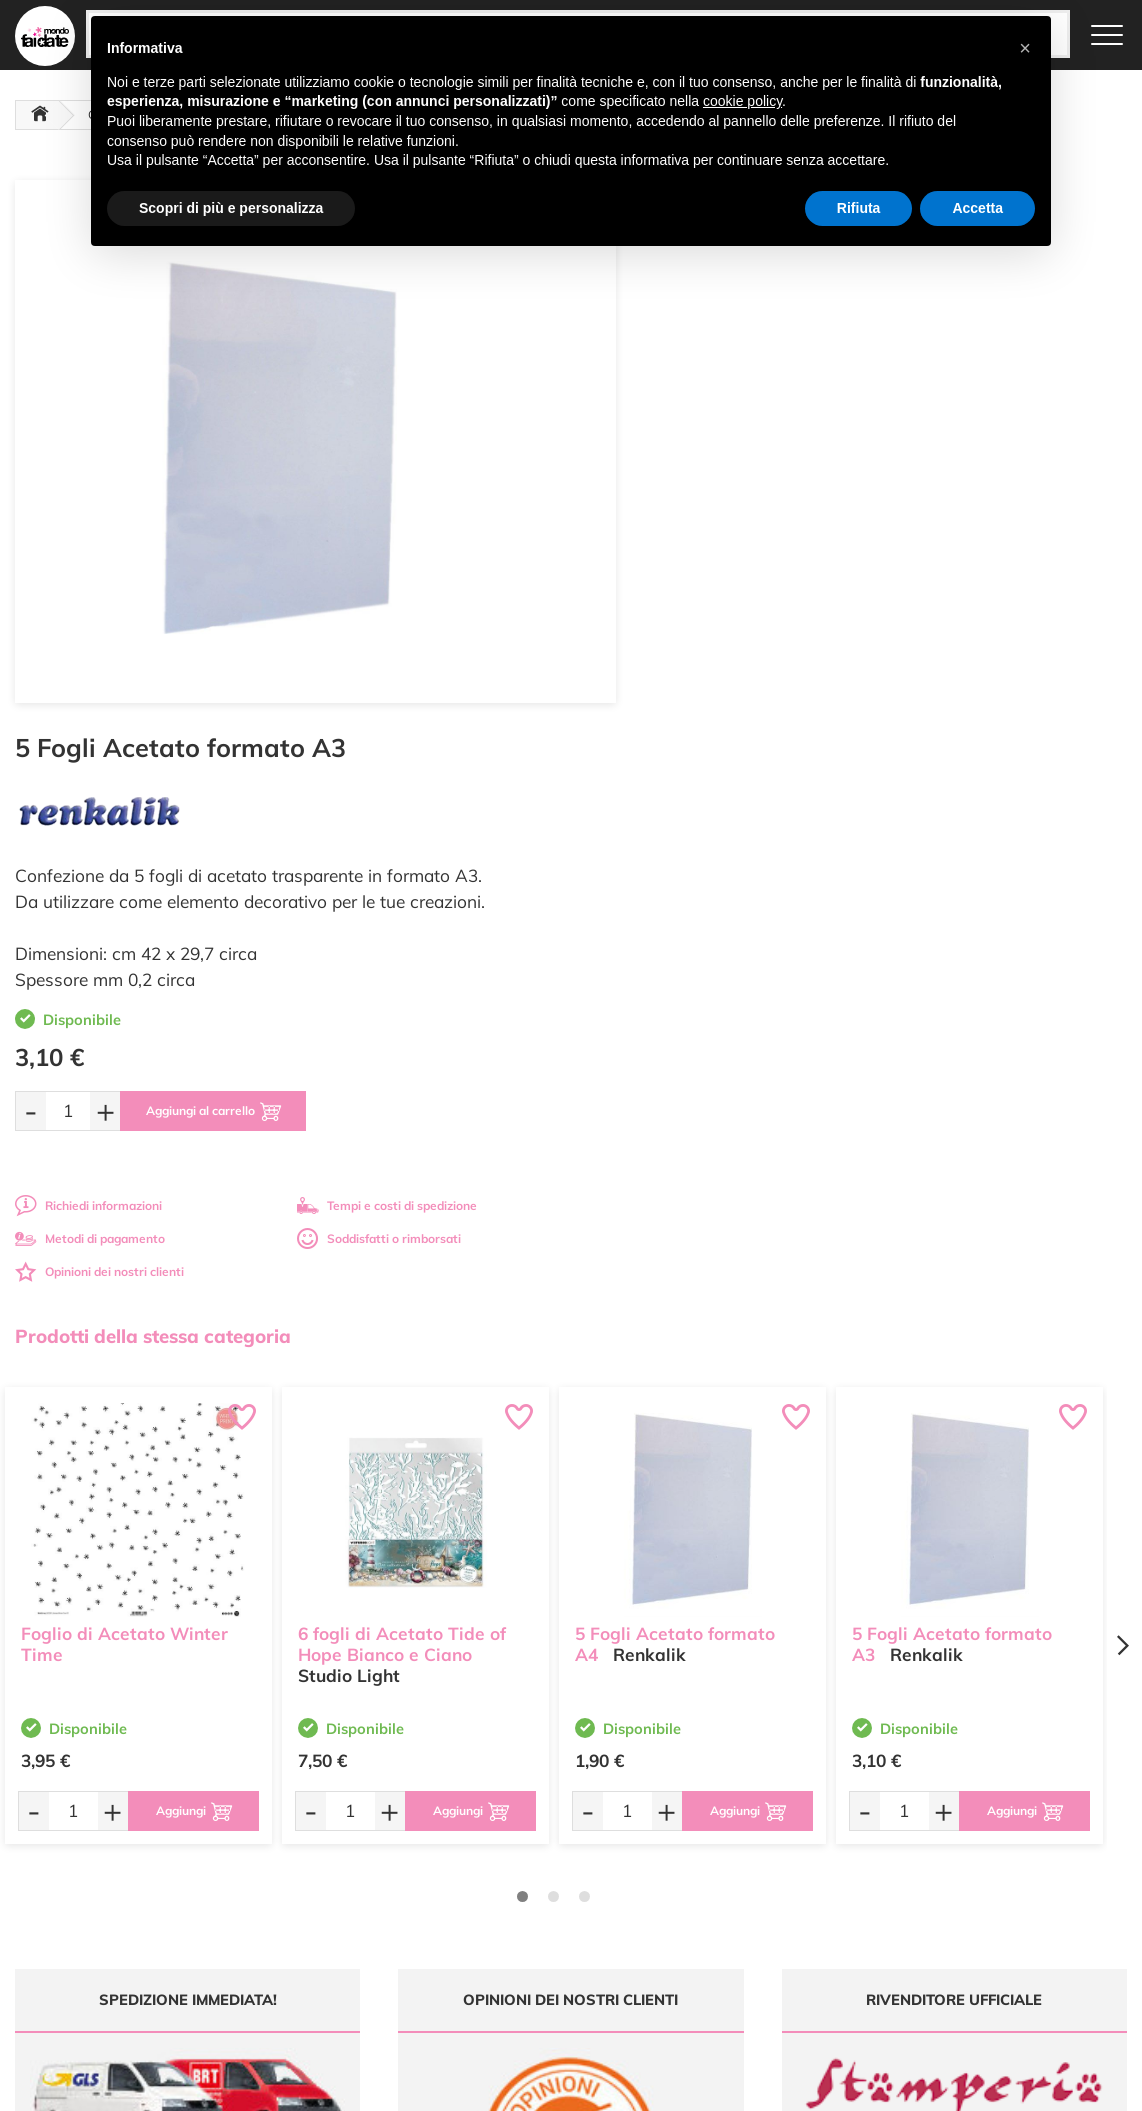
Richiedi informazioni (666, 652)
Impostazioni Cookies (740, 1903)
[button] (1025, 48)
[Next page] (1122, 1092)
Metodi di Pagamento (740, 1826)
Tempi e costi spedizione (137, 1626)
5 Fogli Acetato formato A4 (675, 1089)
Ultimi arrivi (522, 1807)
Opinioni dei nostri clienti (677, 718)
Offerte (510, 1826)
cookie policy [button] (742, 101)
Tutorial (511, 1845)
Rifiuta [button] (859, 208)
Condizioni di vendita (738, 1865)
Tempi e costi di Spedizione (756, 1845)
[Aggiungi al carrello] (795, 558)
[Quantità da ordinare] (646, 557)
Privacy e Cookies (729, 1884)
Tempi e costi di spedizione (965, 652)
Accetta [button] (977, 208)
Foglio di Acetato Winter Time (124, 1089)
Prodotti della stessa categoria (153, 783)
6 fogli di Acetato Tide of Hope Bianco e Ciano (402, 1089)
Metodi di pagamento (668, 685)
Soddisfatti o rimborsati (957, 685)
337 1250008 (367, 1947)
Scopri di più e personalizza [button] (231, 208)
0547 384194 (367, 1888)
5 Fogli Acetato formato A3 (952, 1089)
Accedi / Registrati (541, 1884)
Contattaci (519, 1903)
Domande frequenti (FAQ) (752, 1807)
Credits (845, 2084)
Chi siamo (518, 1865)
